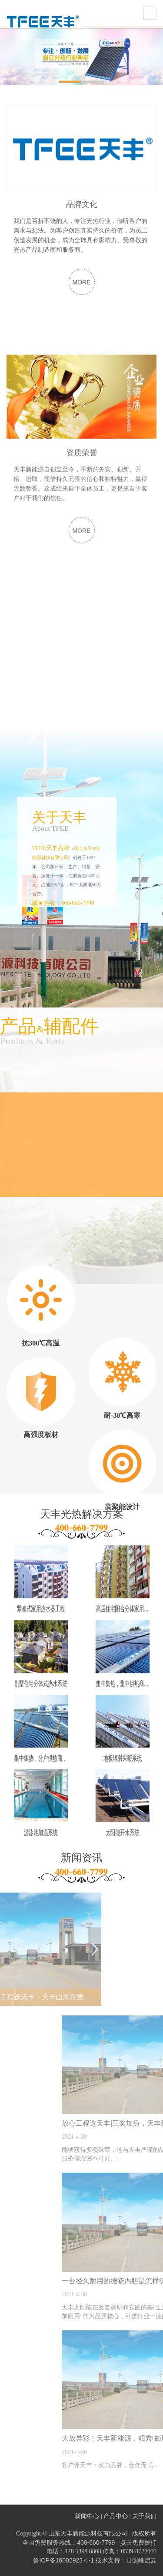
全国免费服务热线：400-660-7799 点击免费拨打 (89, 2542)
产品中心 (115, 2515)
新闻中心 (87, 2515)
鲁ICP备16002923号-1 (63, 2560)
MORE (82, 313)
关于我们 (144, 2515)
